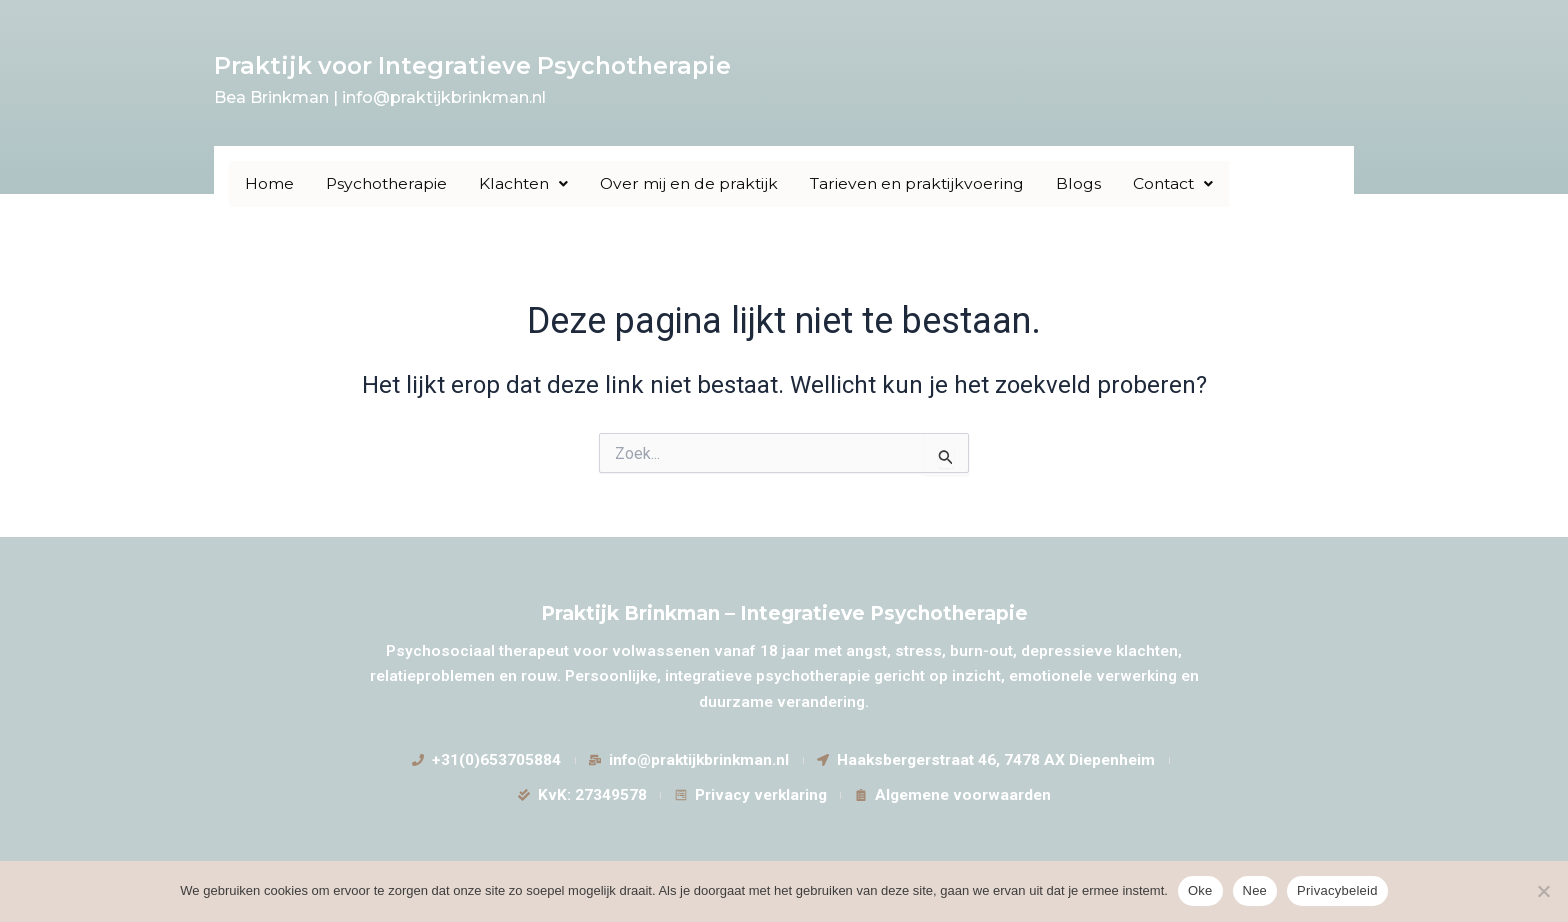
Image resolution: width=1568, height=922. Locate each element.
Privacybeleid (1337, 890)
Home (269, 183)
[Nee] (1543, 891)
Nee (1255, 890)
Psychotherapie (388, 183)
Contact (1189, 183)
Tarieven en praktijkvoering (929, 183)
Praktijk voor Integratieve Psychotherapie (477, 65)
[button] (529, 184)
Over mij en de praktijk (697, 183)
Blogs (1093, 183)
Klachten (529, 183)
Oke (1200, 890)
